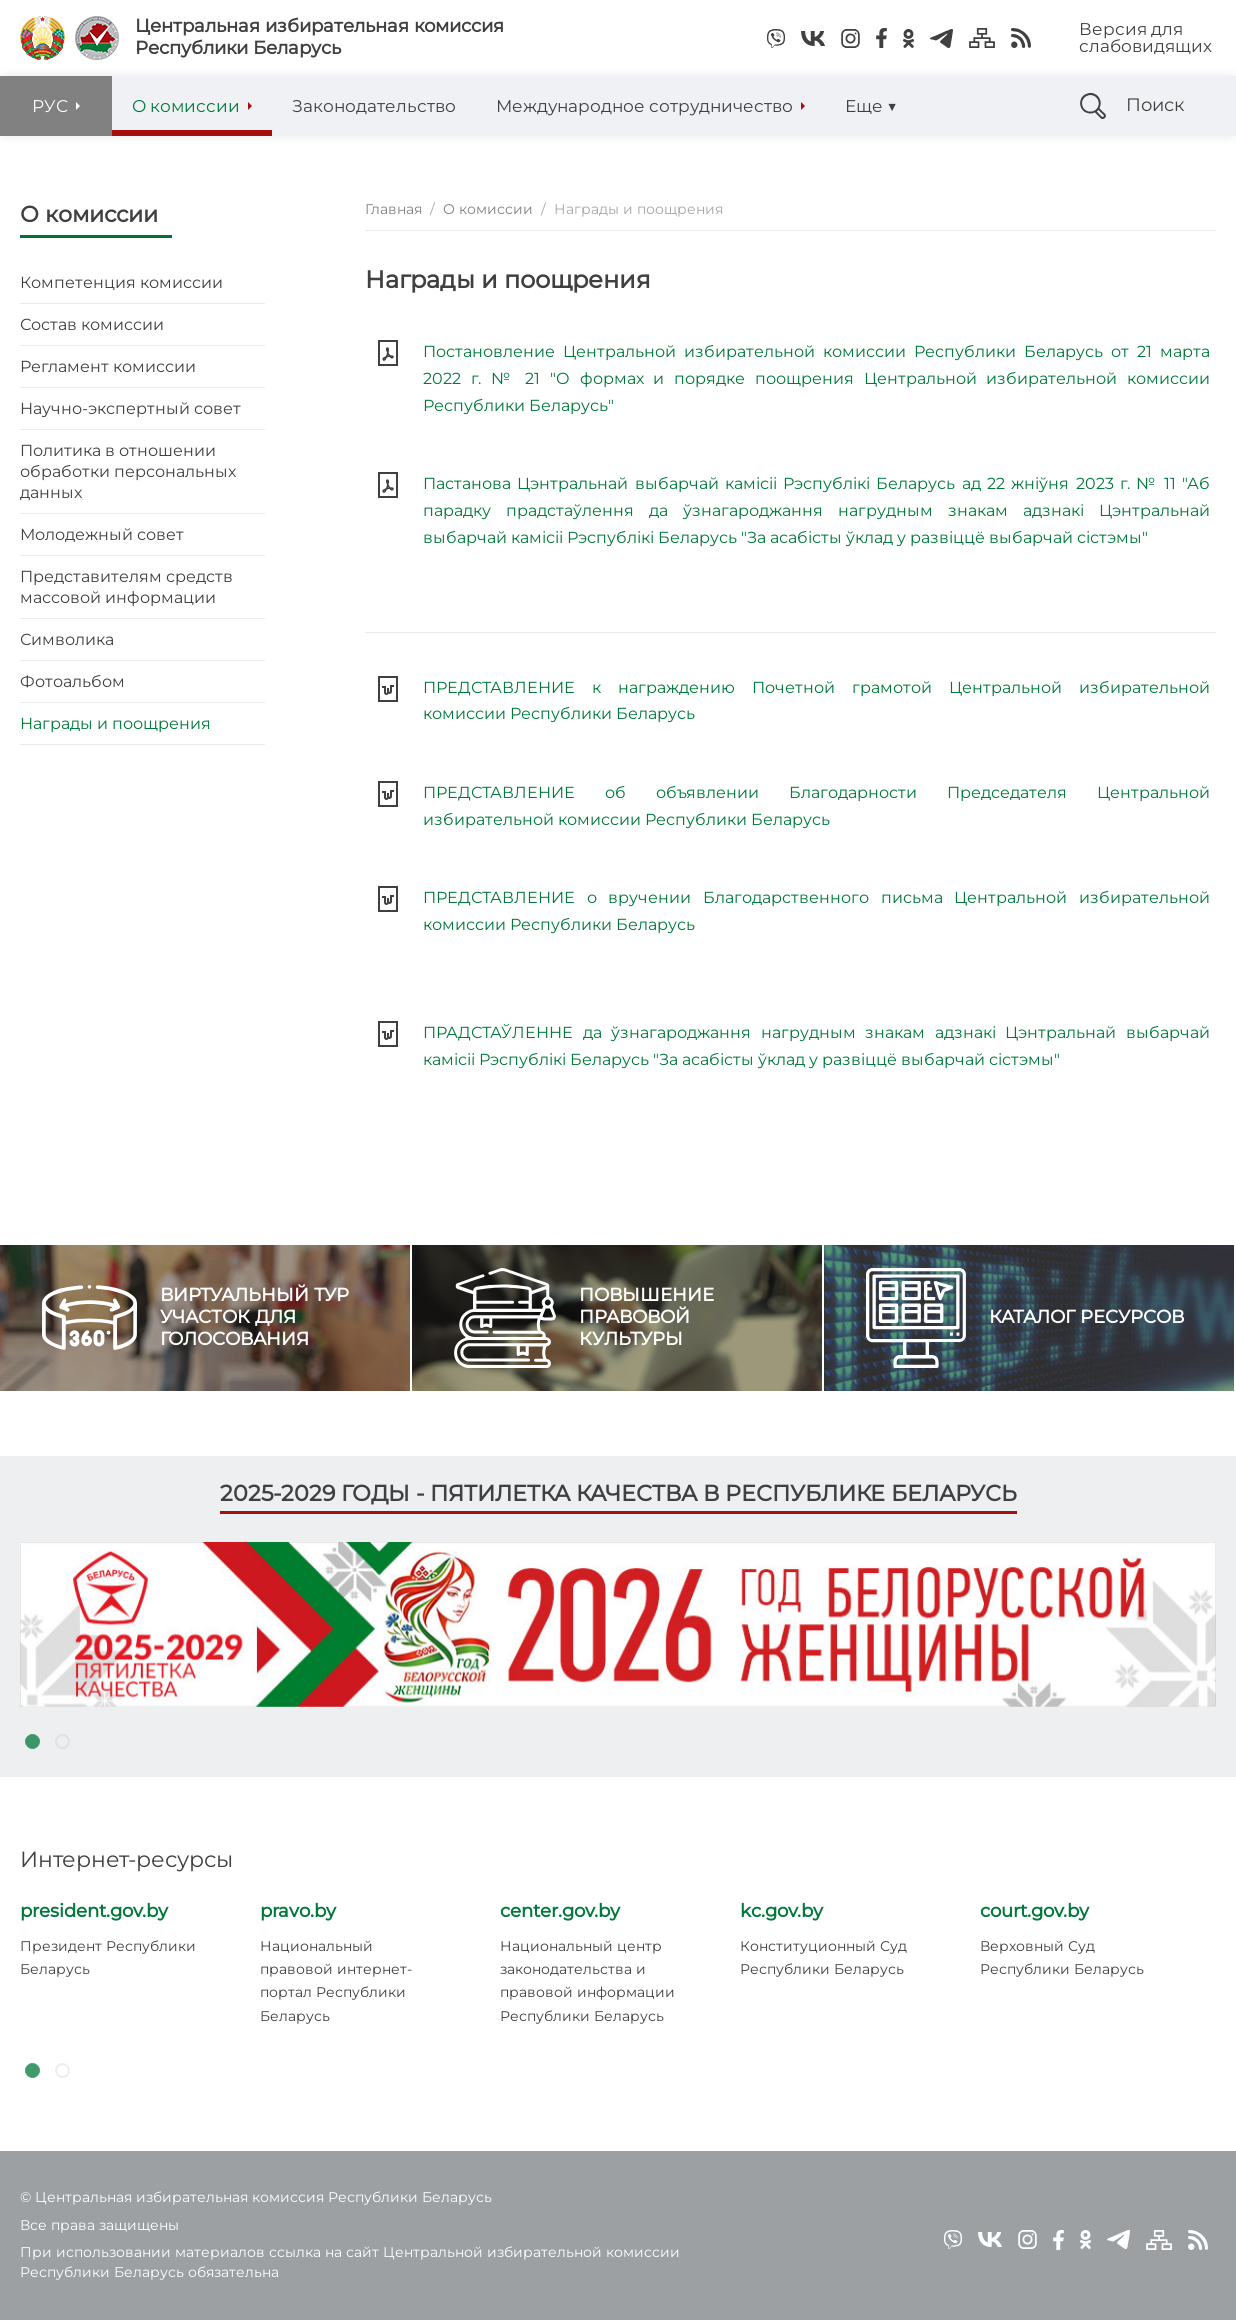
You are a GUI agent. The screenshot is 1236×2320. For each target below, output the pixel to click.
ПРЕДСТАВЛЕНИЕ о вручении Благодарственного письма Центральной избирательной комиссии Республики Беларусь (816, 911)
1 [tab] (32, 1741)
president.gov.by (94, 1911)
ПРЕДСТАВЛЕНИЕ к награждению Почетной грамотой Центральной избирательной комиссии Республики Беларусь (816, 701)
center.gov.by (560, 1911)
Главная (393, 209)
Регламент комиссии (108, 366)
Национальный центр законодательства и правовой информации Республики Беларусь (587, 1981)
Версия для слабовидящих (1145, 37)
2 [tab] (62, 1741)
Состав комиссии (92, 324)
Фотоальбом (72, 681)
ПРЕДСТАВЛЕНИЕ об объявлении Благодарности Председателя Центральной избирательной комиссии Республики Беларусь (816, 806)
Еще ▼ (871, 106)
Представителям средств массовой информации (126, 587)
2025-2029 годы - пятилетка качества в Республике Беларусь (618, 1493)
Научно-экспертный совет (130, 408)
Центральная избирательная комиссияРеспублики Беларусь (319, 37)
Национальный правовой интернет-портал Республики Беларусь (336, 1981)
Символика (67, 639)
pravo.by (298, 1911)
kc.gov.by (781, 1911)
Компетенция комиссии (121, 282)
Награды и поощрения (115, 723)
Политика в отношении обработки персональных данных (128, 471)
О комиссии (89, 214)
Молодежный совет (102, 534)
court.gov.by (1034, 1911)
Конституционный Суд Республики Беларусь (823, 1957)
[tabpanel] (618, 1624)
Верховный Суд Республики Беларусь (1062, 1957)
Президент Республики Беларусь (108, 1957)
